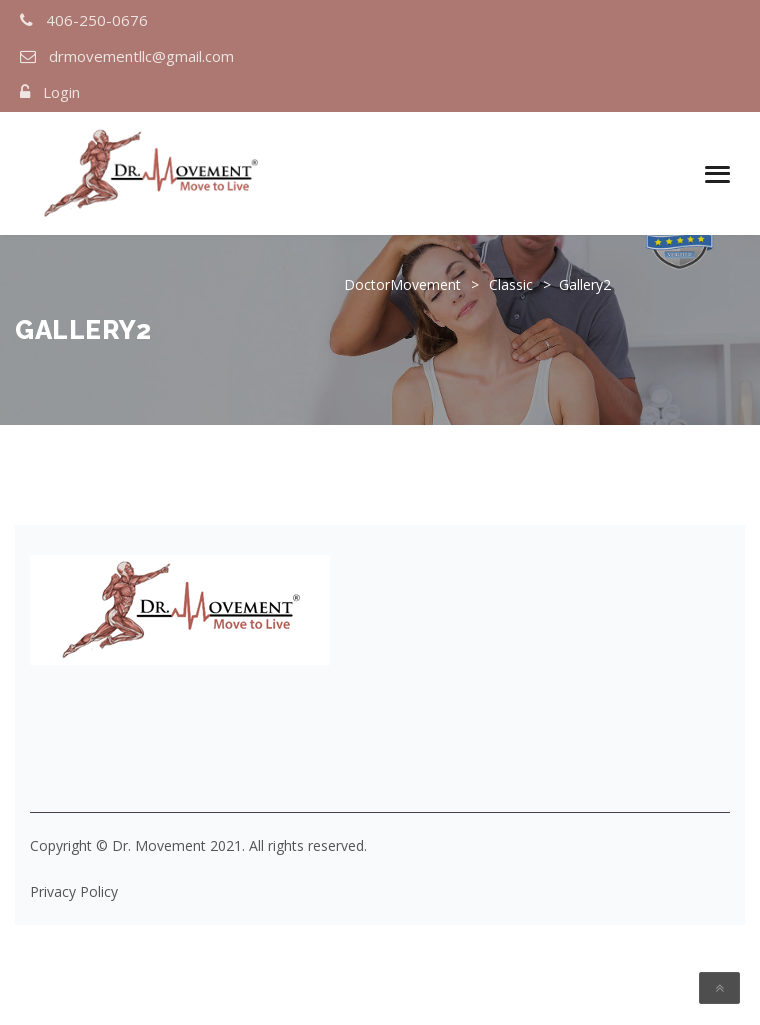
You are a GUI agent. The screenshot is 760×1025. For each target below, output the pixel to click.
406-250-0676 (97, 20)
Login (61, 92)
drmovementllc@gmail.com (141, 56)
